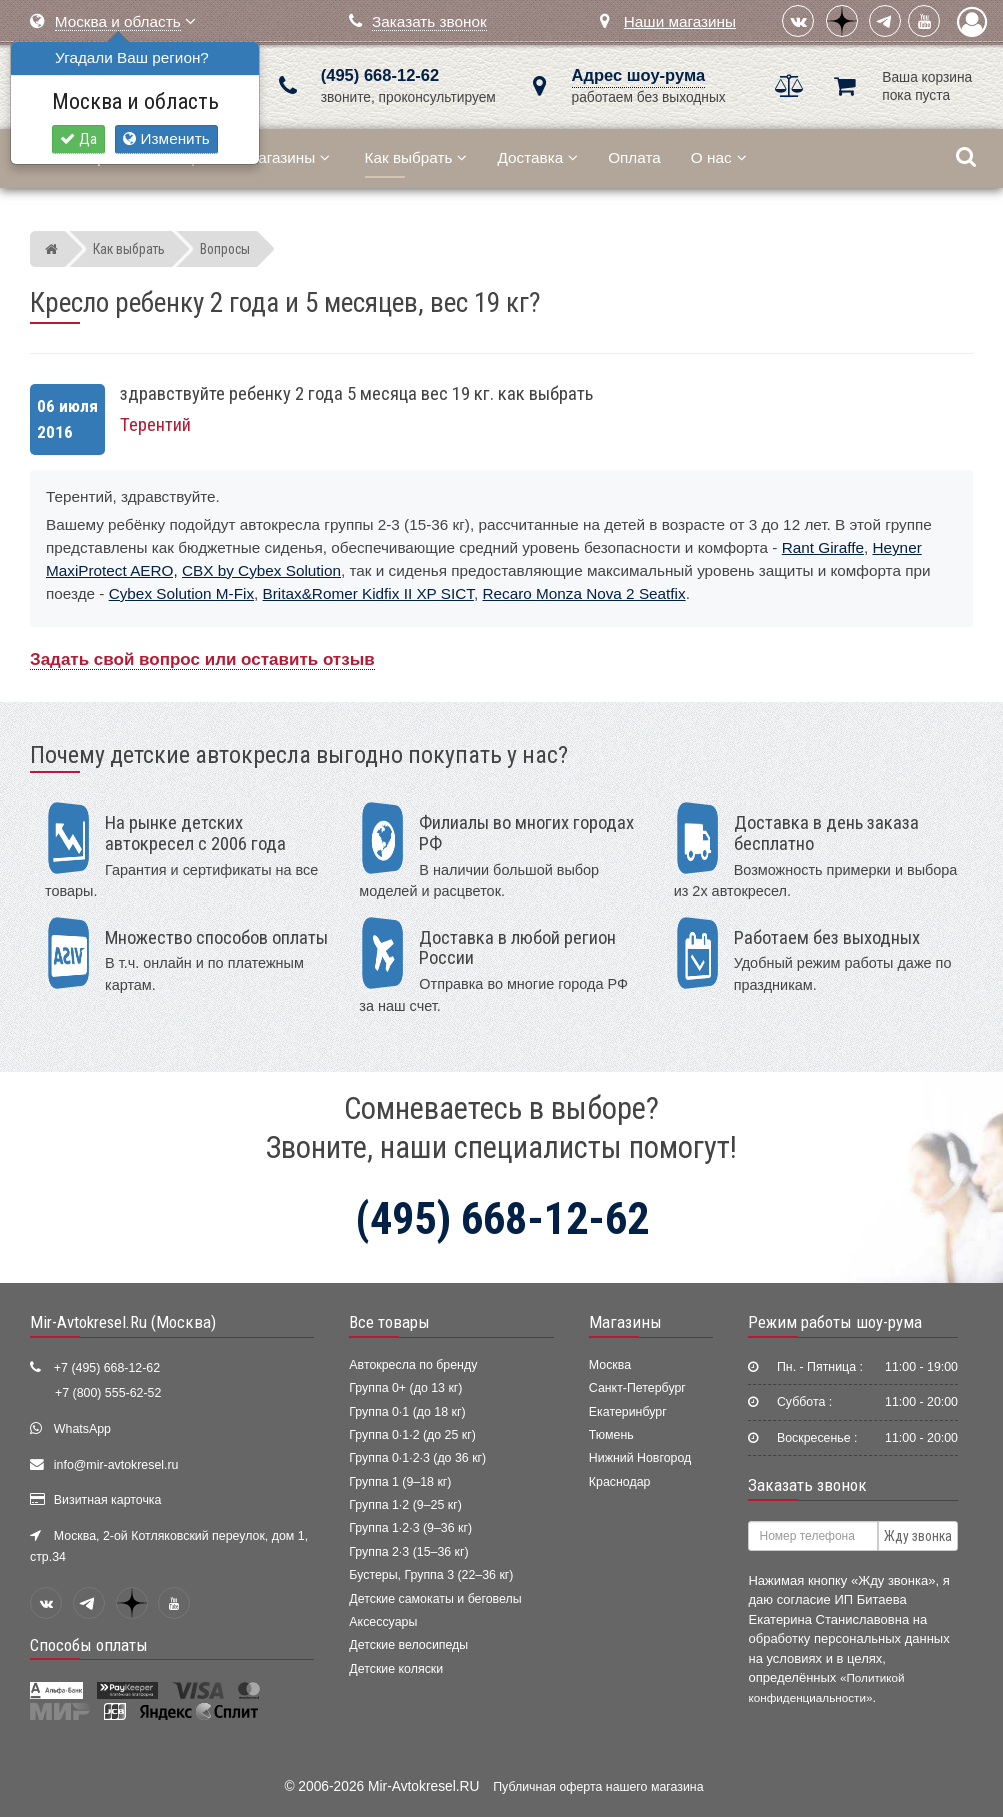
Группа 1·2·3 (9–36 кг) (410, 1528)
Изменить (166, 138)
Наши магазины (680, 21)
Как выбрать (416, 157)
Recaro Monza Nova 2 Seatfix (583, 593)
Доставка (537, 157)
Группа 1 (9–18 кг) (400, 1482)
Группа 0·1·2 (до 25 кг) (412, 1435)
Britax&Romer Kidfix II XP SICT (368, 593)
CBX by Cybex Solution (261, 570)
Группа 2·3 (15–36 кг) (408, 1552)
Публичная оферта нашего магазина (598, 1787)
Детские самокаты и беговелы (435, 1599)
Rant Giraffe (823, 547)
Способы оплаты (89, 1645)
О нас (719, 157)
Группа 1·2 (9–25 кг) (405, 1505)
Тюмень (611, 1435)
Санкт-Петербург (637, 1388)
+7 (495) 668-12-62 (107, 1368)
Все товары (389, 1322)
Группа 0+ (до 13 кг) (405, 1388)
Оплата (634, 157)
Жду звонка (918, 1536)
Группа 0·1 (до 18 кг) (407, 1412)
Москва (610, 1365)
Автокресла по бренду (413, 1365)
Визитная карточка (108, 1500)
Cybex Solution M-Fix (181, 593)
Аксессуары (383, 1622)
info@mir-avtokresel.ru (116, 1465)
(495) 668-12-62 (380, 75)
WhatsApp (82, 1429)
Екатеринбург (628, 1412)
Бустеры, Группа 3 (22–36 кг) (431, 1575)
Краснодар (620, 1482)
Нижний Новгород (640, 1458)
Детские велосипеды (408, 1645)
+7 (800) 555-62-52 (108, 1393)
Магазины (287, 157)
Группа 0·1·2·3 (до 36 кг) (417, 1458)
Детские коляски (396, 1669)
